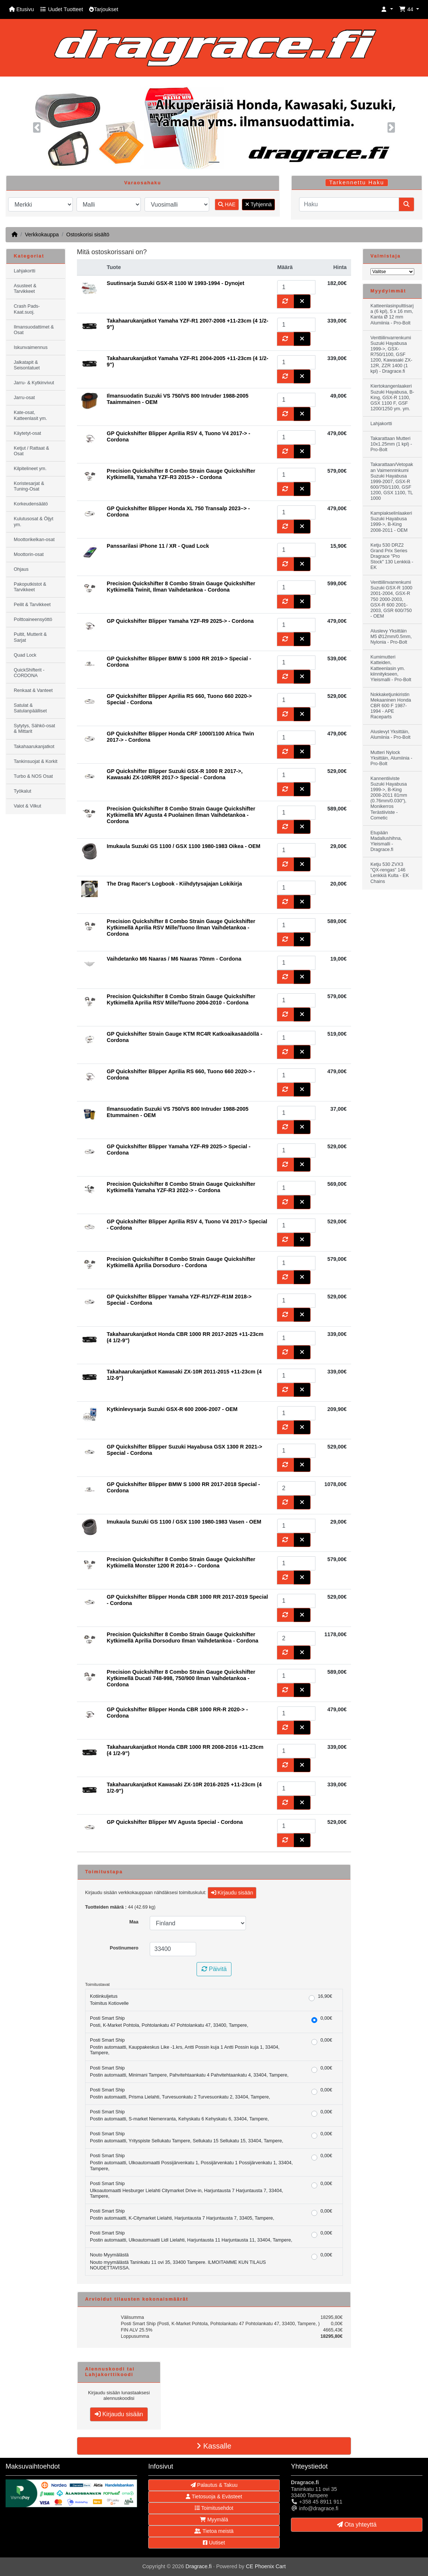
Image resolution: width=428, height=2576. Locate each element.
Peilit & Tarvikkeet (32, 604)
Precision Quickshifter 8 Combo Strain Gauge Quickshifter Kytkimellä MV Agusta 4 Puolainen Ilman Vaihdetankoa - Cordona (181, 815)
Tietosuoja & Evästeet (214, 2496)
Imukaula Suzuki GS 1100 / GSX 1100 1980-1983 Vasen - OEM (184, 1522)
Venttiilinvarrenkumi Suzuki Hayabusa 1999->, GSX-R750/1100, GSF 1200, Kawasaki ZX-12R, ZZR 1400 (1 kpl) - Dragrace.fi (391, 354)
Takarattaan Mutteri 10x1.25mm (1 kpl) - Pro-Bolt (391, 444)
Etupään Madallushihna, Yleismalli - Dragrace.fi (386, 841)
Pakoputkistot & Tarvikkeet (30, 587)
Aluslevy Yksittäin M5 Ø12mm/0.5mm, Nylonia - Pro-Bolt (391, 636)
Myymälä (214, 2519)
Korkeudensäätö (31, 504)
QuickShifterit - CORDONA (29, 672)
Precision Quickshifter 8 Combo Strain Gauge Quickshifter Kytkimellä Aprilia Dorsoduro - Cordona (181, 1262)
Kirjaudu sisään (232, 1893)
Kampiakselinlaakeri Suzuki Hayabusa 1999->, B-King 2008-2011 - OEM (391, 522)
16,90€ (325, 1996)
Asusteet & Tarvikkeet (25, 288)
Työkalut (22, 791)
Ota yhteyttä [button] (357, 2524)
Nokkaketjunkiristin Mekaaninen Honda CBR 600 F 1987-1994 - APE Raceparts (390, 705)
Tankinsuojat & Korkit (36, 761)
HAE (227, 204)
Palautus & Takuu (214, 2485)
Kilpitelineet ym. (30, 468)
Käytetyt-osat (27, 433)
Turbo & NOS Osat (33, 776)
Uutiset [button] (214, 2543)
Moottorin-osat (29, 554)
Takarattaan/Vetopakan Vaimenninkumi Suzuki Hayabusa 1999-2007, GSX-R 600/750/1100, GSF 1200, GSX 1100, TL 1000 (391, 481)
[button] (387, 9)
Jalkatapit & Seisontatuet (27, 365)
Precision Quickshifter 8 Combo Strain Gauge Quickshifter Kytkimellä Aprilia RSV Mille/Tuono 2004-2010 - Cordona (181, 999)
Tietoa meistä (213, 2531)
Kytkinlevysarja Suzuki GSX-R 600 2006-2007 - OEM (172, 1409)
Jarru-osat (24, 397)
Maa (134, 1922)
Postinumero (124, 1948)
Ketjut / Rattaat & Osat (31, 451)
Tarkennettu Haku (356, 182)
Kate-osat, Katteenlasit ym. (30, 415)
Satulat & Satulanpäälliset (30, 708)
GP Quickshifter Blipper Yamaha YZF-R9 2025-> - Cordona (180, 621)
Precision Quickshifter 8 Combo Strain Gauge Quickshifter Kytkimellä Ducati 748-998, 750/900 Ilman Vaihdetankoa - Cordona (181, 1678)
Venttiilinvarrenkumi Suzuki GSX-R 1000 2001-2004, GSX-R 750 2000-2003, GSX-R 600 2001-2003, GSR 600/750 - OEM (391, 599)
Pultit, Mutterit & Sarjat (30, 637)
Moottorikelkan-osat (34, 539)
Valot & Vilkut (27, 806)
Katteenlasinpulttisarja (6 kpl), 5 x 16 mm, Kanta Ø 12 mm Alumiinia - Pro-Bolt (392, 314)
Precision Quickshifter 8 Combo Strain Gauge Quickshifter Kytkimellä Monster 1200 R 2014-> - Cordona (181, 1562)
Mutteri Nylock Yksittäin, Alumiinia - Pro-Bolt (391, 758)
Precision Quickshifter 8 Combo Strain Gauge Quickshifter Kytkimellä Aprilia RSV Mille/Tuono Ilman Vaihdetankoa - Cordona (181, 927)
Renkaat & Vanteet (33, 690)
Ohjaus (21, 569)
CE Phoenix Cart (266, 2566)
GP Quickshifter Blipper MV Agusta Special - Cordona (175, 1822)
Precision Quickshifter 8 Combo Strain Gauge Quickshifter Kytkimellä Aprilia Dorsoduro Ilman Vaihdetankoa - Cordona (182, 1637)
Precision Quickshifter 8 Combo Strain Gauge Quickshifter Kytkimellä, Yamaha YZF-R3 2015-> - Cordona (181, 474)
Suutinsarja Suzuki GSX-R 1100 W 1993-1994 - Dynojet (175, 283)
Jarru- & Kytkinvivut (34, 382)
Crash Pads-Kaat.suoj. (27, 309)
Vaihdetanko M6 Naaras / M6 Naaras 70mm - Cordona (174, 959)
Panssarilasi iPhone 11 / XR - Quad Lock (158, 546)
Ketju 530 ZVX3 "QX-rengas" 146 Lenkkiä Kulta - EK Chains (389, 873)
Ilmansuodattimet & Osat (34, 329)
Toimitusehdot (214, 2508)
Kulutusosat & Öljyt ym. (33, 521)
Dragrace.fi (198, 2566)
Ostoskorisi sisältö (87, 234)
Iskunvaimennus (31, 347)
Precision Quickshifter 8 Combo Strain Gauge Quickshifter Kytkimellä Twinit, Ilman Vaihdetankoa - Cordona (181, 586)
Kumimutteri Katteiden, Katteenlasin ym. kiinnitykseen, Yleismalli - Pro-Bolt (390, 668)
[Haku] (349, 204)
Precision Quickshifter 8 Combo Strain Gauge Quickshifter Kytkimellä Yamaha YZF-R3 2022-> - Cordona (181, 1187)
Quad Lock (25, 655)
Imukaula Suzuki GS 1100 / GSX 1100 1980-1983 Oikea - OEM (183, 846)
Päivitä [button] (214, 1969)
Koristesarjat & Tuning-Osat (29, 486)
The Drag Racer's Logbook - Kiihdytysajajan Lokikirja (174, 884)
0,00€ (326, 2018)
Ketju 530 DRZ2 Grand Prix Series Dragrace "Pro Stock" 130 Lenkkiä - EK (391, 556)
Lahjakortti (24, 271)
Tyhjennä (258, 204)
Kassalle (214, 2446)
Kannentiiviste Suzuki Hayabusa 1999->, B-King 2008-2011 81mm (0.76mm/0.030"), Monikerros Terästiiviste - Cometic (388, 798)
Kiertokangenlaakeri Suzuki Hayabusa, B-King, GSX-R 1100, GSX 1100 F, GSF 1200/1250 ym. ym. (392, 397)
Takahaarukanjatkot (34, 746)
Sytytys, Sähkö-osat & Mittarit (34, 728)
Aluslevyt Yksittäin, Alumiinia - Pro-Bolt (390, 734)
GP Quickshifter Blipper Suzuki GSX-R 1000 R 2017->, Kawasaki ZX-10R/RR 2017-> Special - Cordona (175, 774)
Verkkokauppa (42, 234)
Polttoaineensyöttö (33, 619)
